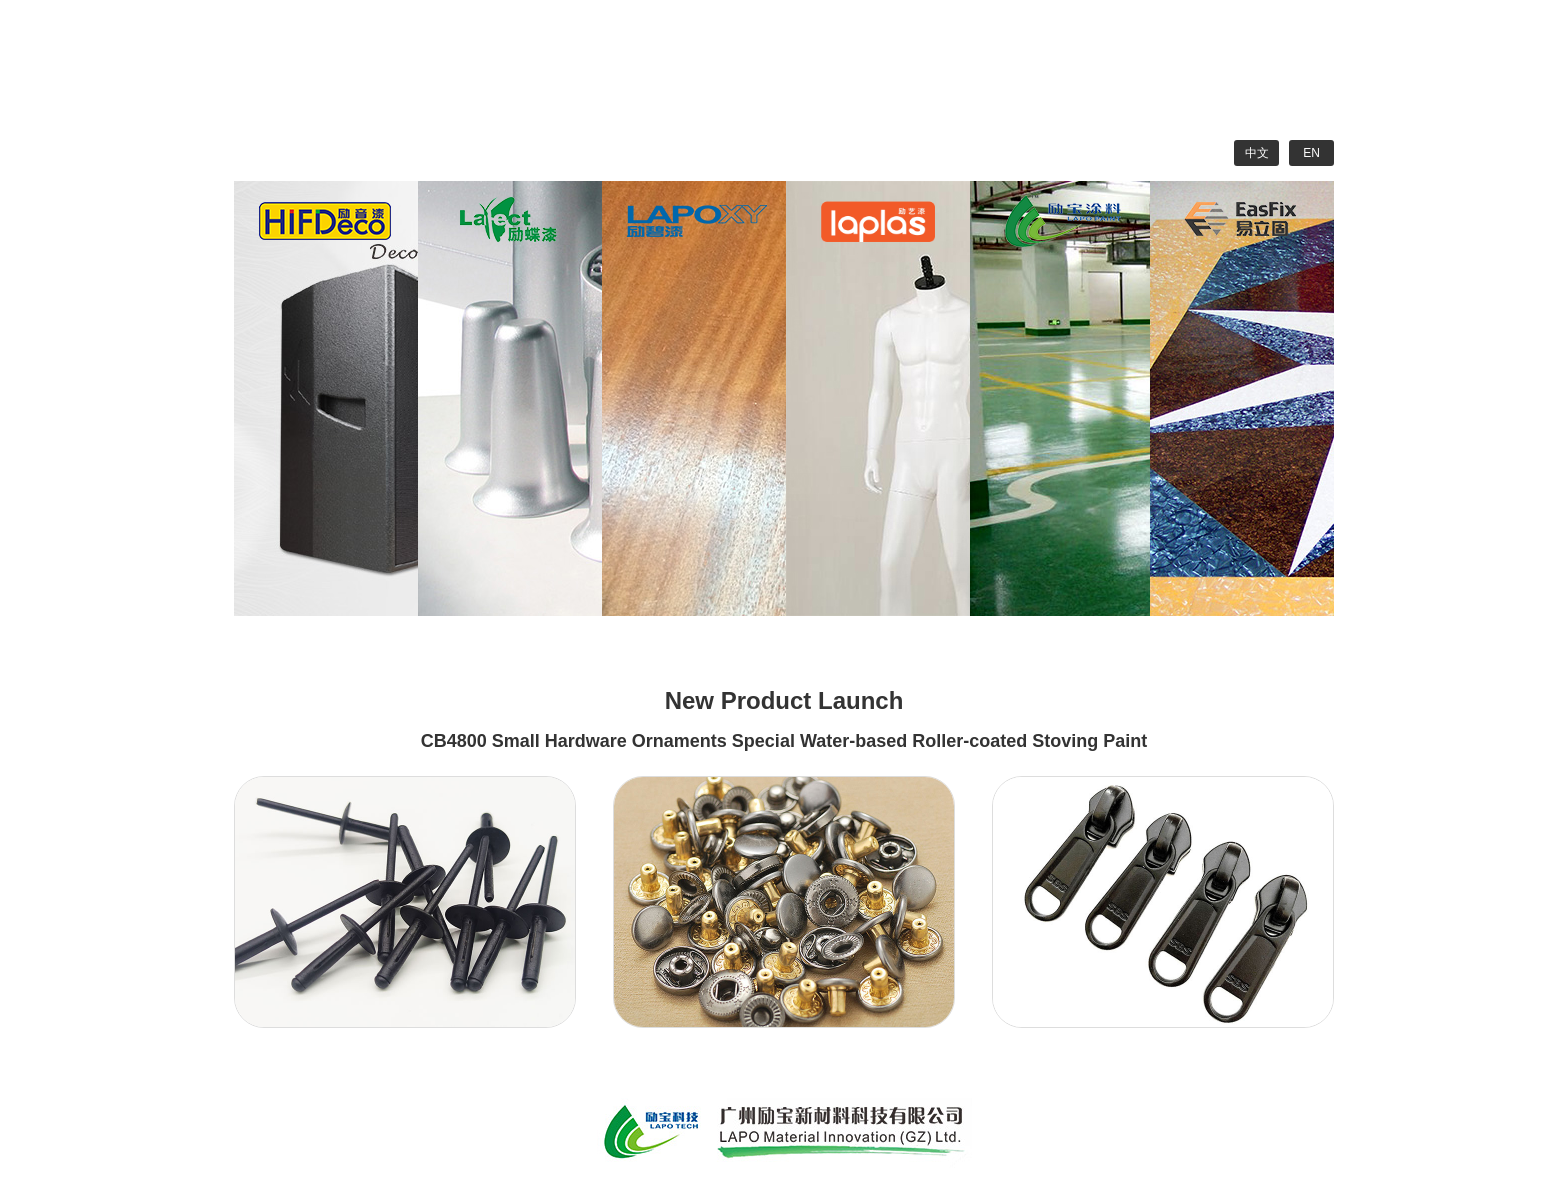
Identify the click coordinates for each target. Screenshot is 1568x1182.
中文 (1257, 153)
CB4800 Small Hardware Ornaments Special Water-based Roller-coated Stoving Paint (784, 741)
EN (1311, 153)
